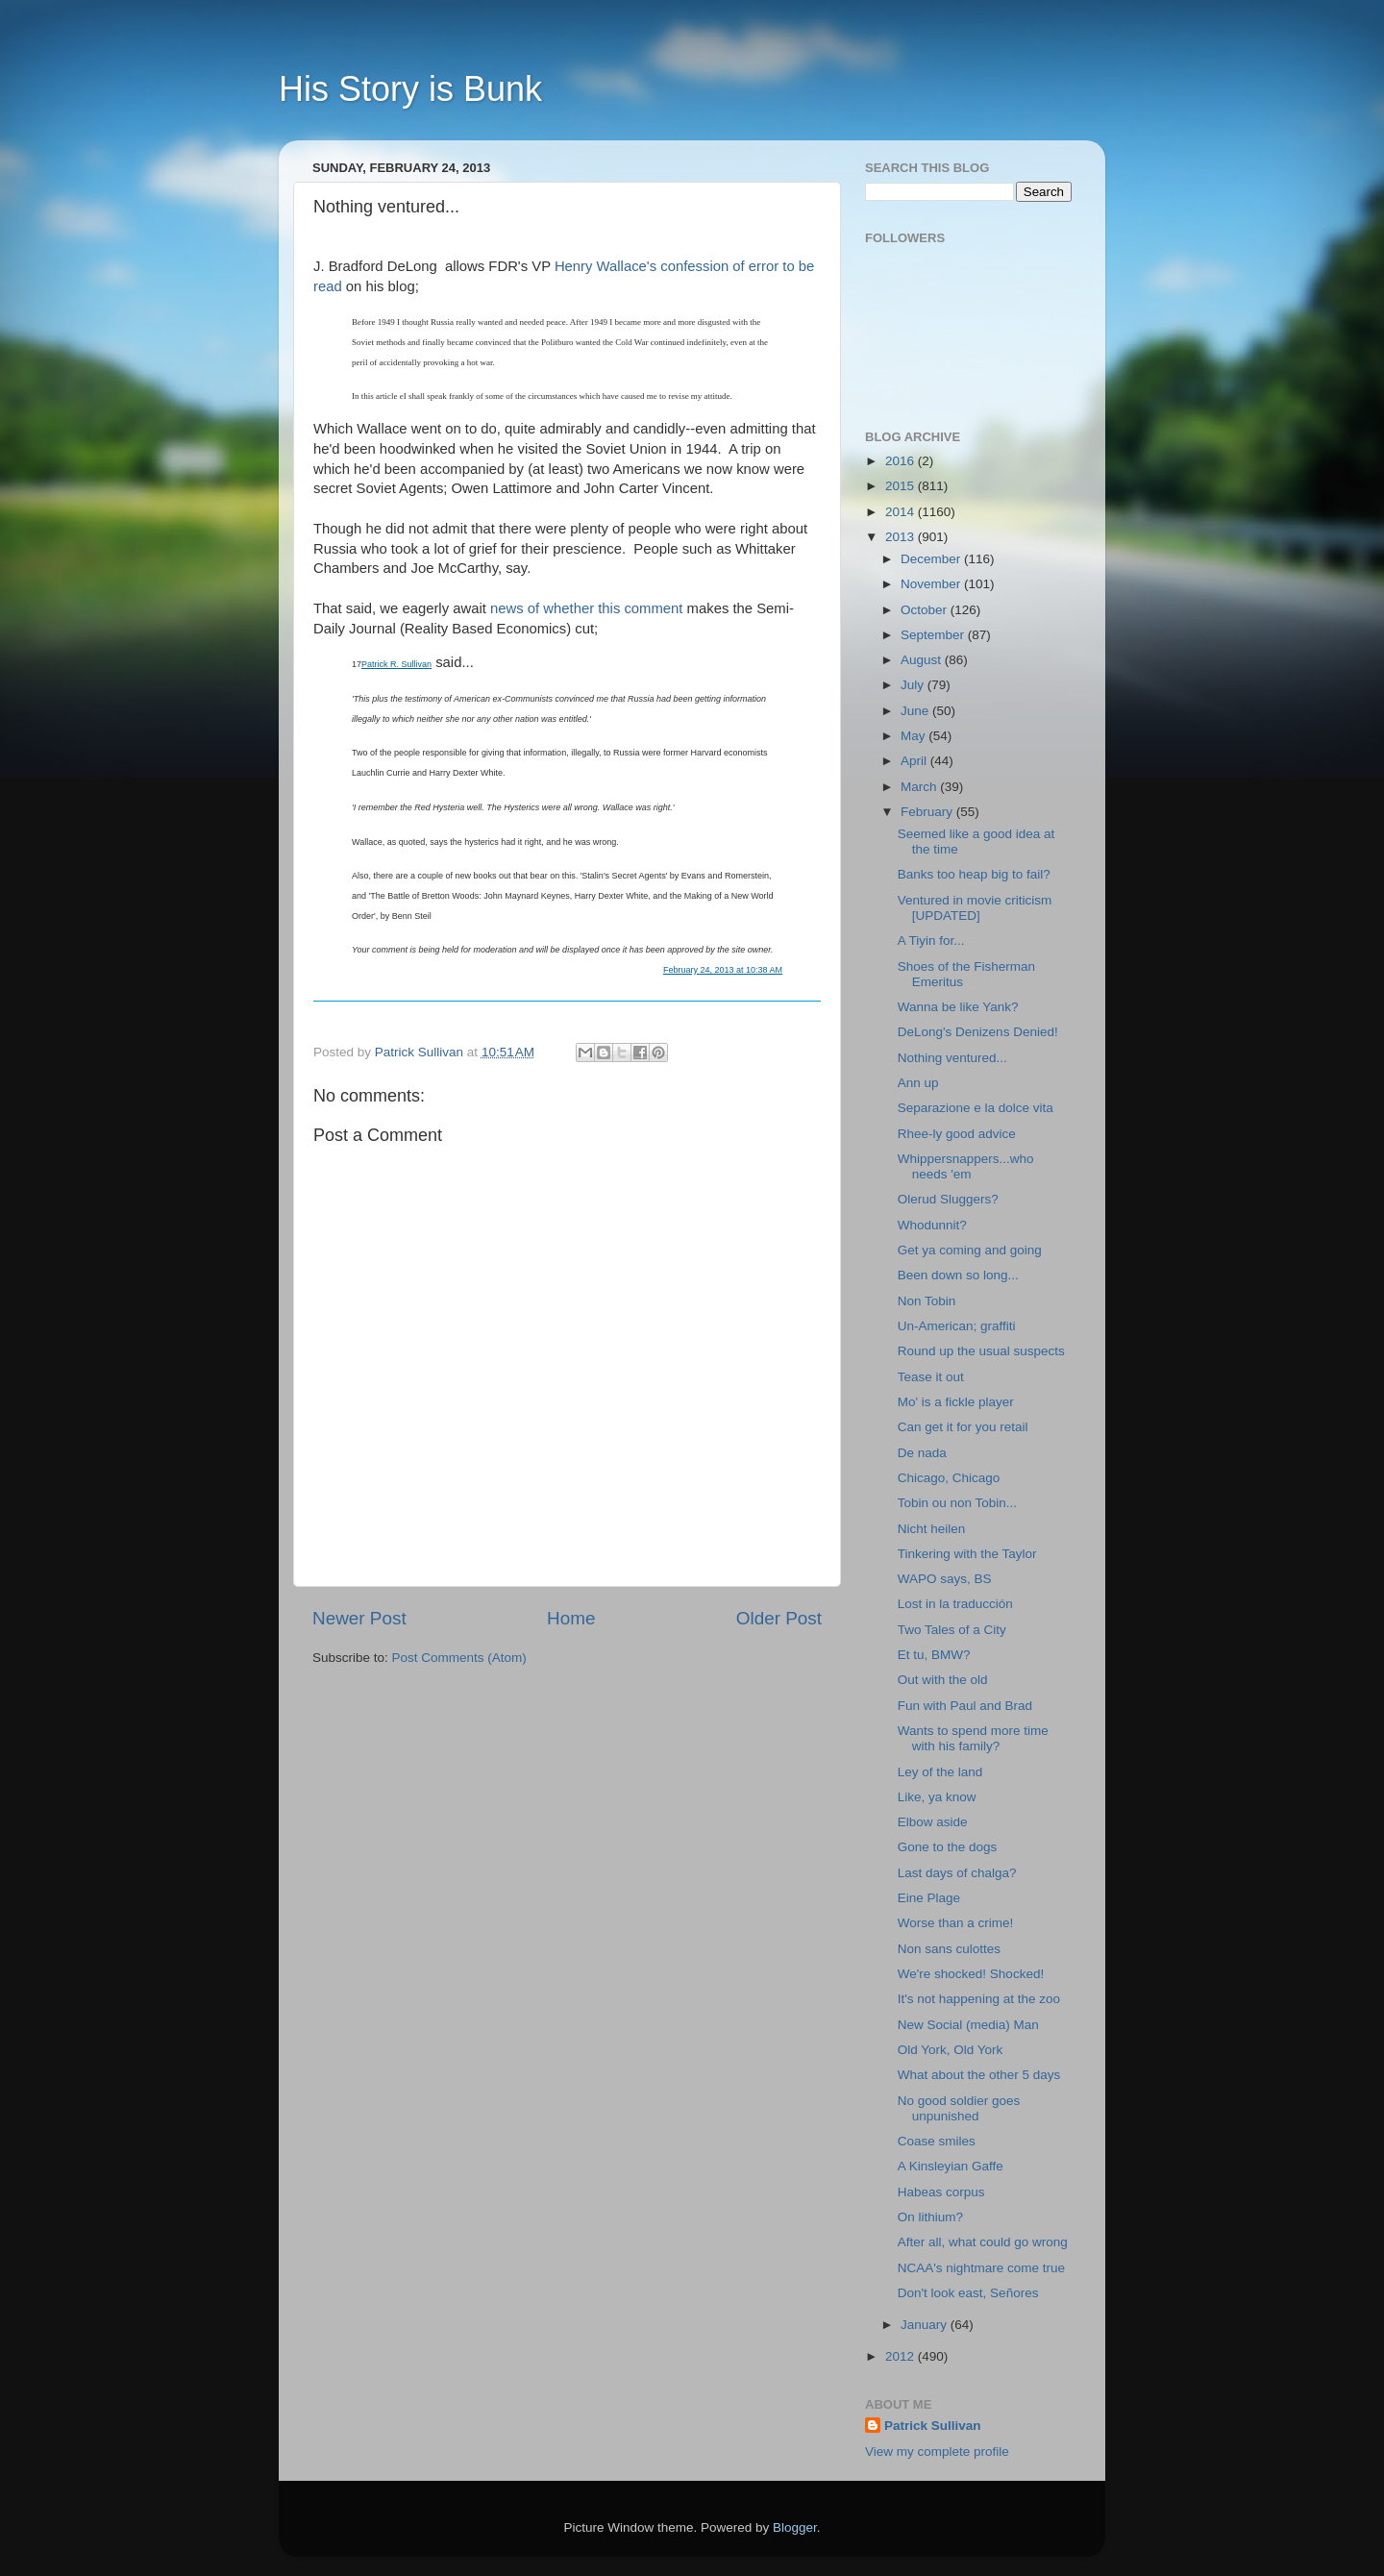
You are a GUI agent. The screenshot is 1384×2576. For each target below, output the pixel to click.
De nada (922, 1453)
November (932, 584)
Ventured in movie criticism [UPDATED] (975, 908)
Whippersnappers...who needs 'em (966, 1166)
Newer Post (359, 1618)
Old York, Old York (950, 2050)
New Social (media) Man (968, 2025)
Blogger (795, 2527)
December (932, 559)
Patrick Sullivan (932, 2425)
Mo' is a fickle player (956, 1402)
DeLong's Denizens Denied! (978, 1032)
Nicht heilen (932, 1529)
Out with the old (943, 1679)
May (914, 736)
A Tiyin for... (931, 940)
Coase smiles (937, 2141)
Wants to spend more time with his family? (973, 1738)
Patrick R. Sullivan (396, 664)
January (926, 2324)
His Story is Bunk (410, 89)
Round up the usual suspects (981, 1351)
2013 (901, 537)
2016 (901, 461)
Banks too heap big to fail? (974, 874)
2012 (901, 2356)
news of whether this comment (586, 608)
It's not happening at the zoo (979, 1999)
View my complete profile (937, 2451)
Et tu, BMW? (934, 1654)
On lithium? (930, 2217)
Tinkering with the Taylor (967, 1554)
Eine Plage (929, 1898)
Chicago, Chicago (949, 1478)
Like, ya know (937, 1797)
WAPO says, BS (945, 1579)
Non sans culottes (949, 1949)
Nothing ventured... (952, 1058)
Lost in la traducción (955, 1604)
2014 (901, 512)
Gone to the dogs (948, 1847)
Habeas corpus (941, 2192)
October (926, 610)
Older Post (779, 1618)
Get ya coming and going (970, 1250)
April (915, 761)
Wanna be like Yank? (958, 1007)
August (923, 660)
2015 (901, 486)
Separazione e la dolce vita (975, 1108)
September (934, 635)
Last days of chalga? (957, 1873)
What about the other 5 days (979, 2075)
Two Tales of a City (952, 1629)
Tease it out (931, 1377)
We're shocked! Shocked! (971, 1974)
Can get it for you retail (963, 1427)
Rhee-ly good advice (957, 1134)
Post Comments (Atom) (459, 1657)
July (914, 685)
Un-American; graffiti (957, 1326)
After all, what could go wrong (983, 2242)
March (920, 787)
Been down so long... (958, 1275)
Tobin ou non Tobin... (957, 1503)
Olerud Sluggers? (948, 1199)
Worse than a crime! (956, 1923)
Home (571, 1618)
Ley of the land (940, 1772)
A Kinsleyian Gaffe (950, 2166)
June (916, 711)
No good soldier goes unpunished (959, 2108)
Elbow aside (933, 1822)
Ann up (918, 1083)
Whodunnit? (932, 1225)
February (928, 812)
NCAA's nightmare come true (981, 2268)
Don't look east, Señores (968, 2293)
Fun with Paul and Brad (965, 1705)
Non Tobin (927, 1301)
